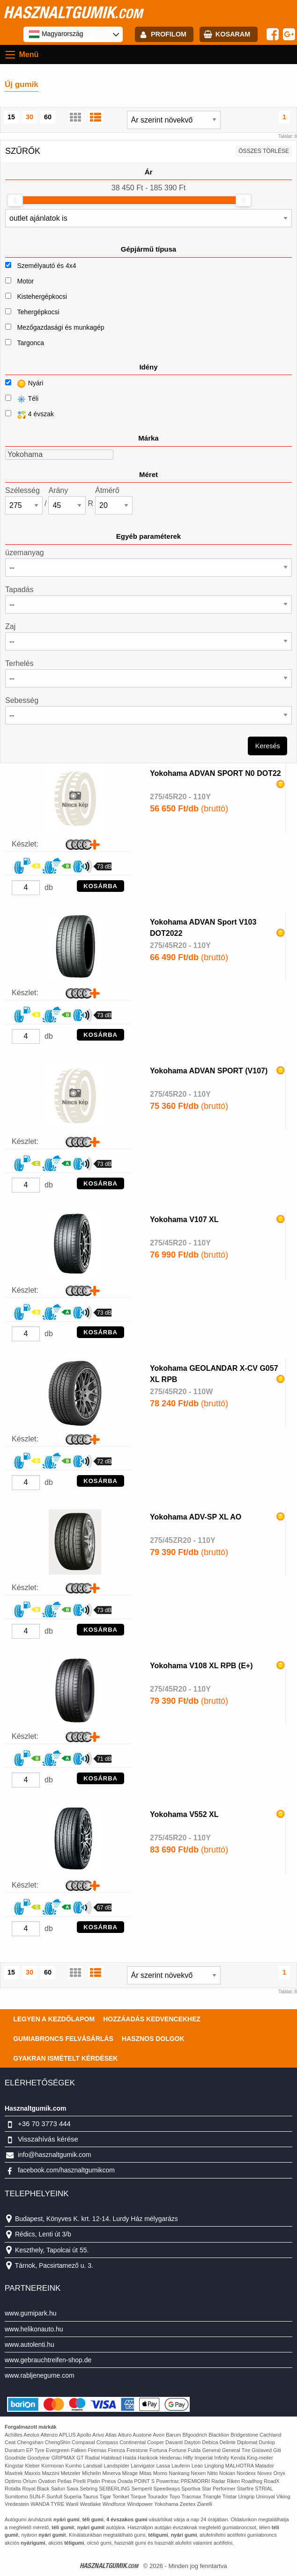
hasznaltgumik (72, 12)
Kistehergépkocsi (42, 296)
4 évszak (29, 415)
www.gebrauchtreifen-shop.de (48, 2360)
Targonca (30, 343)
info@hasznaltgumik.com (54, 2154)
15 (11, 117)
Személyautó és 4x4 (46, 265)
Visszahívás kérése (48, 2139)
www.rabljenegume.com (39, 2375)
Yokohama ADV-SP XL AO (195, 1517)
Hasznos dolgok (153, 2038)
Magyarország (56, 34)
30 (29, 117)
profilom (168, 34)
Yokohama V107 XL (184, 1219)
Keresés (267, 746)
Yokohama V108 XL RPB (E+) (201, 1666)
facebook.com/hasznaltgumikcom (66, 2170)
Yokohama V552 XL (184, 1814)
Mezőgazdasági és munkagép (60, 327)
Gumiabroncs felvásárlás (63, 2038)
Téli (21, 399)
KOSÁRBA (100, 886)
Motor (25, 281)
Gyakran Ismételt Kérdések (65, 2058)
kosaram (232, 34)
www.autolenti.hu (29, 2344)
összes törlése (263, 151)
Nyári (24, 384)
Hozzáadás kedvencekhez (151, 2019)
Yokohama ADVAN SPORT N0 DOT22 (215, 773)
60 (48, 117)
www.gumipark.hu (31, 2313)
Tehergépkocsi (38, 312)
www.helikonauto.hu (34, 2329)
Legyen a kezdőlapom (54, 2019)
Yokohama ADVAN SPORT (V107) (208, 1071)
